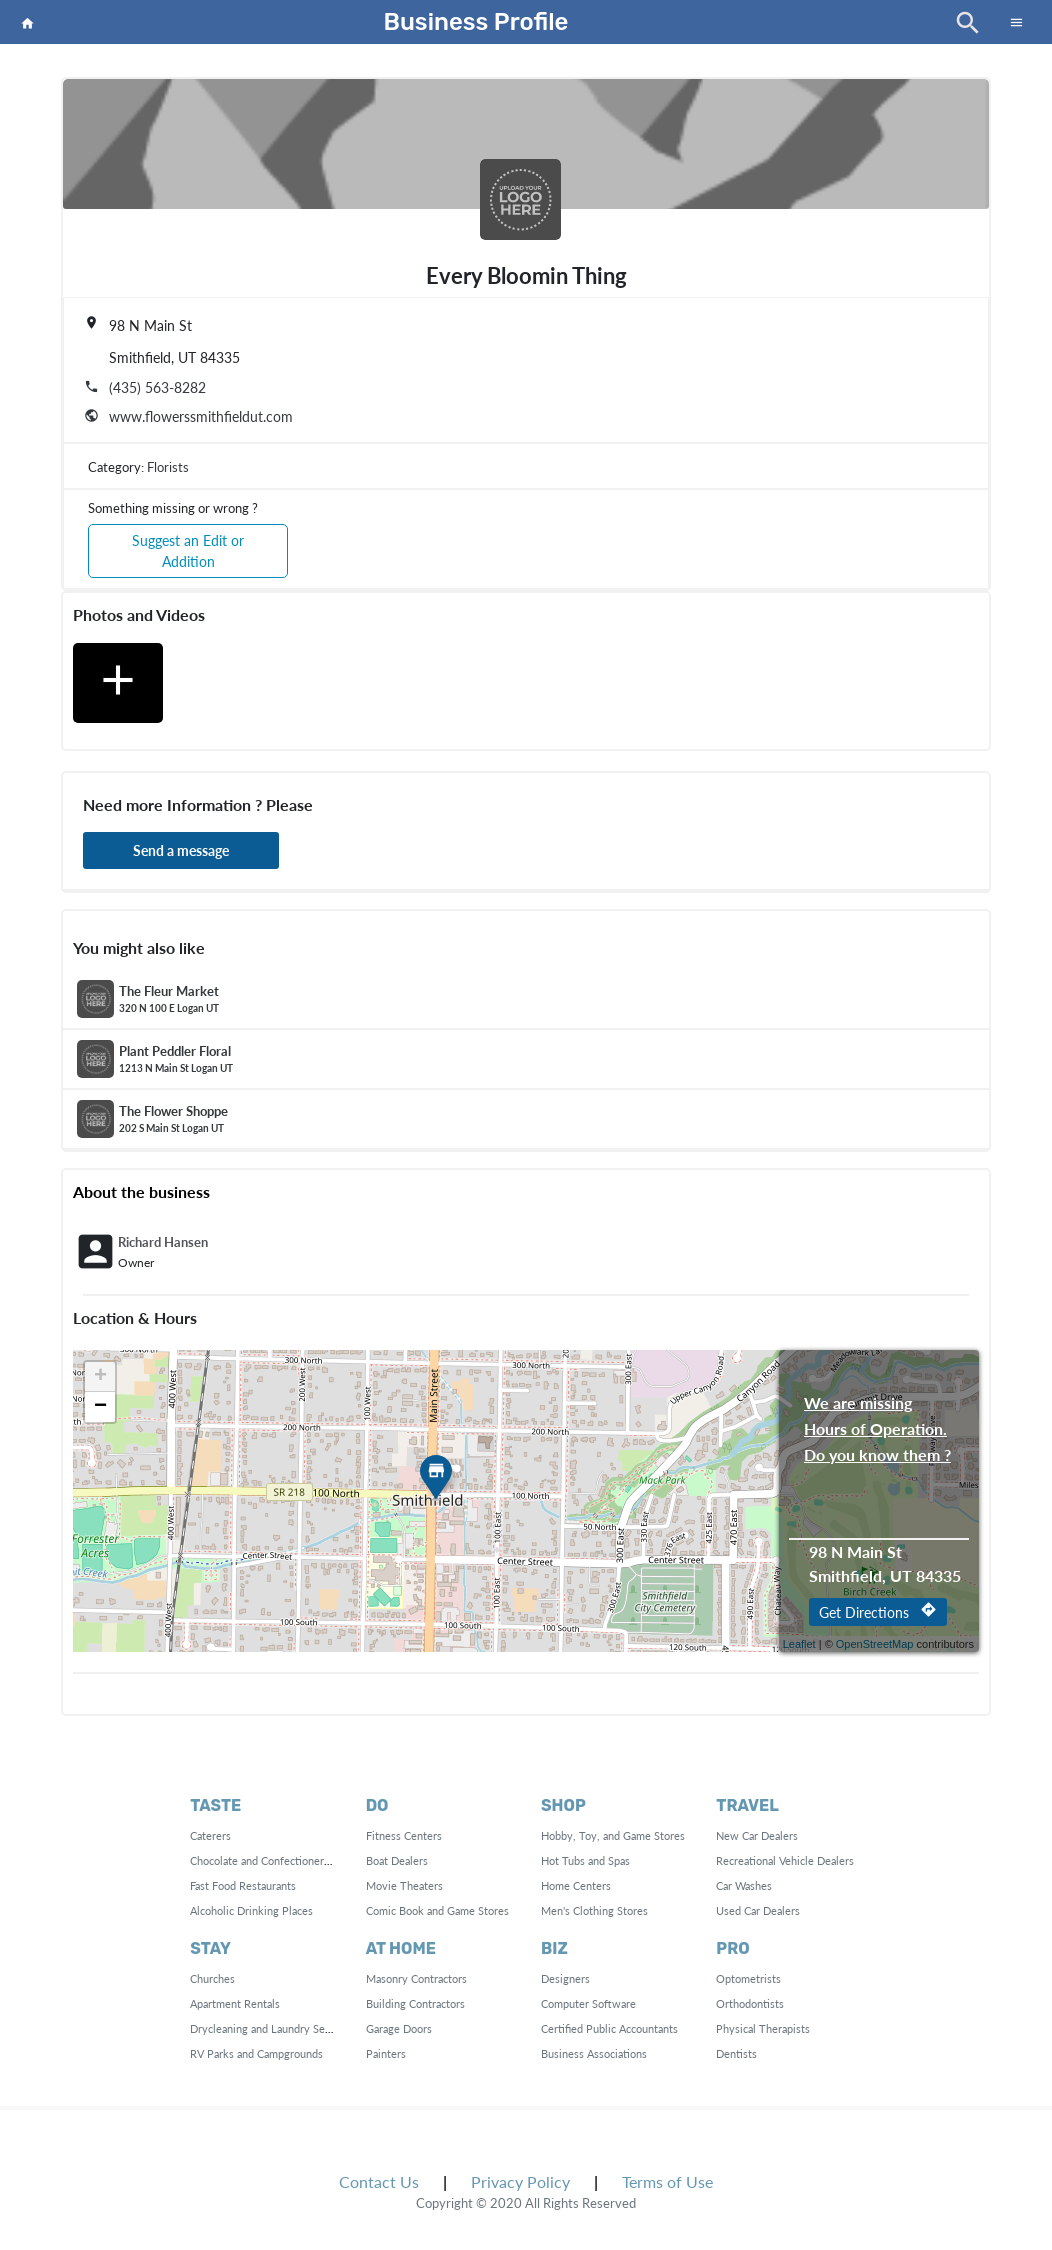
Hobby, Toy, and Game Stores (613, 1835)
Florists (168, 467)
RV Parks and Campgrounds (256, 2053)
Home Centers (576, 1885)
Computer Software (588, 2003)
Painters (386, 2053)
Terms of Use (667, 2181)
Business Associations (594, 2053)
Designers (565, 1978)
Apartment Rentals (235, 2003)
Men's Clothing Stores (594, 1910)
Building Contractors (415, 2003)
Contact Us (379, 2181)
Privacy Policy (520, 2181)
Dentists (736, 2053)
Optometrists (748, 1978)
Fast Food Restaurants (243, 1885)
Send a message (181, 850)
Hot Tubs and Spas (585, 1860)
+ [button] (100, 1377)
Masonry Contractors (416, 1978)
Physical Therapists (763, 2028)
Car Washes (744, 1885)
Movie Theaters (404, 1885)
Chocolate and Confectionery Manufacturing (296, 1860)
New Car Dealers (757, 1835)
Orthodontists (750, 2003)
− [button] (100, 1407)
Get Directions (878, 1611)
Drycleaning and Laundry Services (272, 2028)
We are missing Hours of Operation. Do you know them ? (877, 1404)
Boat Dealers (397, 1860)
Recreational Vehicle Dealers (785, 1860)
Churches (212, 1978)
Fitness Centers (404, 1835)
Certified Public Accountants (609, 2028)
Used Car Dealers (758, 1910)
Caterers (210, 1835)
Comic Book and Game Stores (437, 1910)
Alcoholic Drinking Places (251, 1910)
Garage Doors (399, 2028)
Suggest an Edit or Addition (188, 551)
